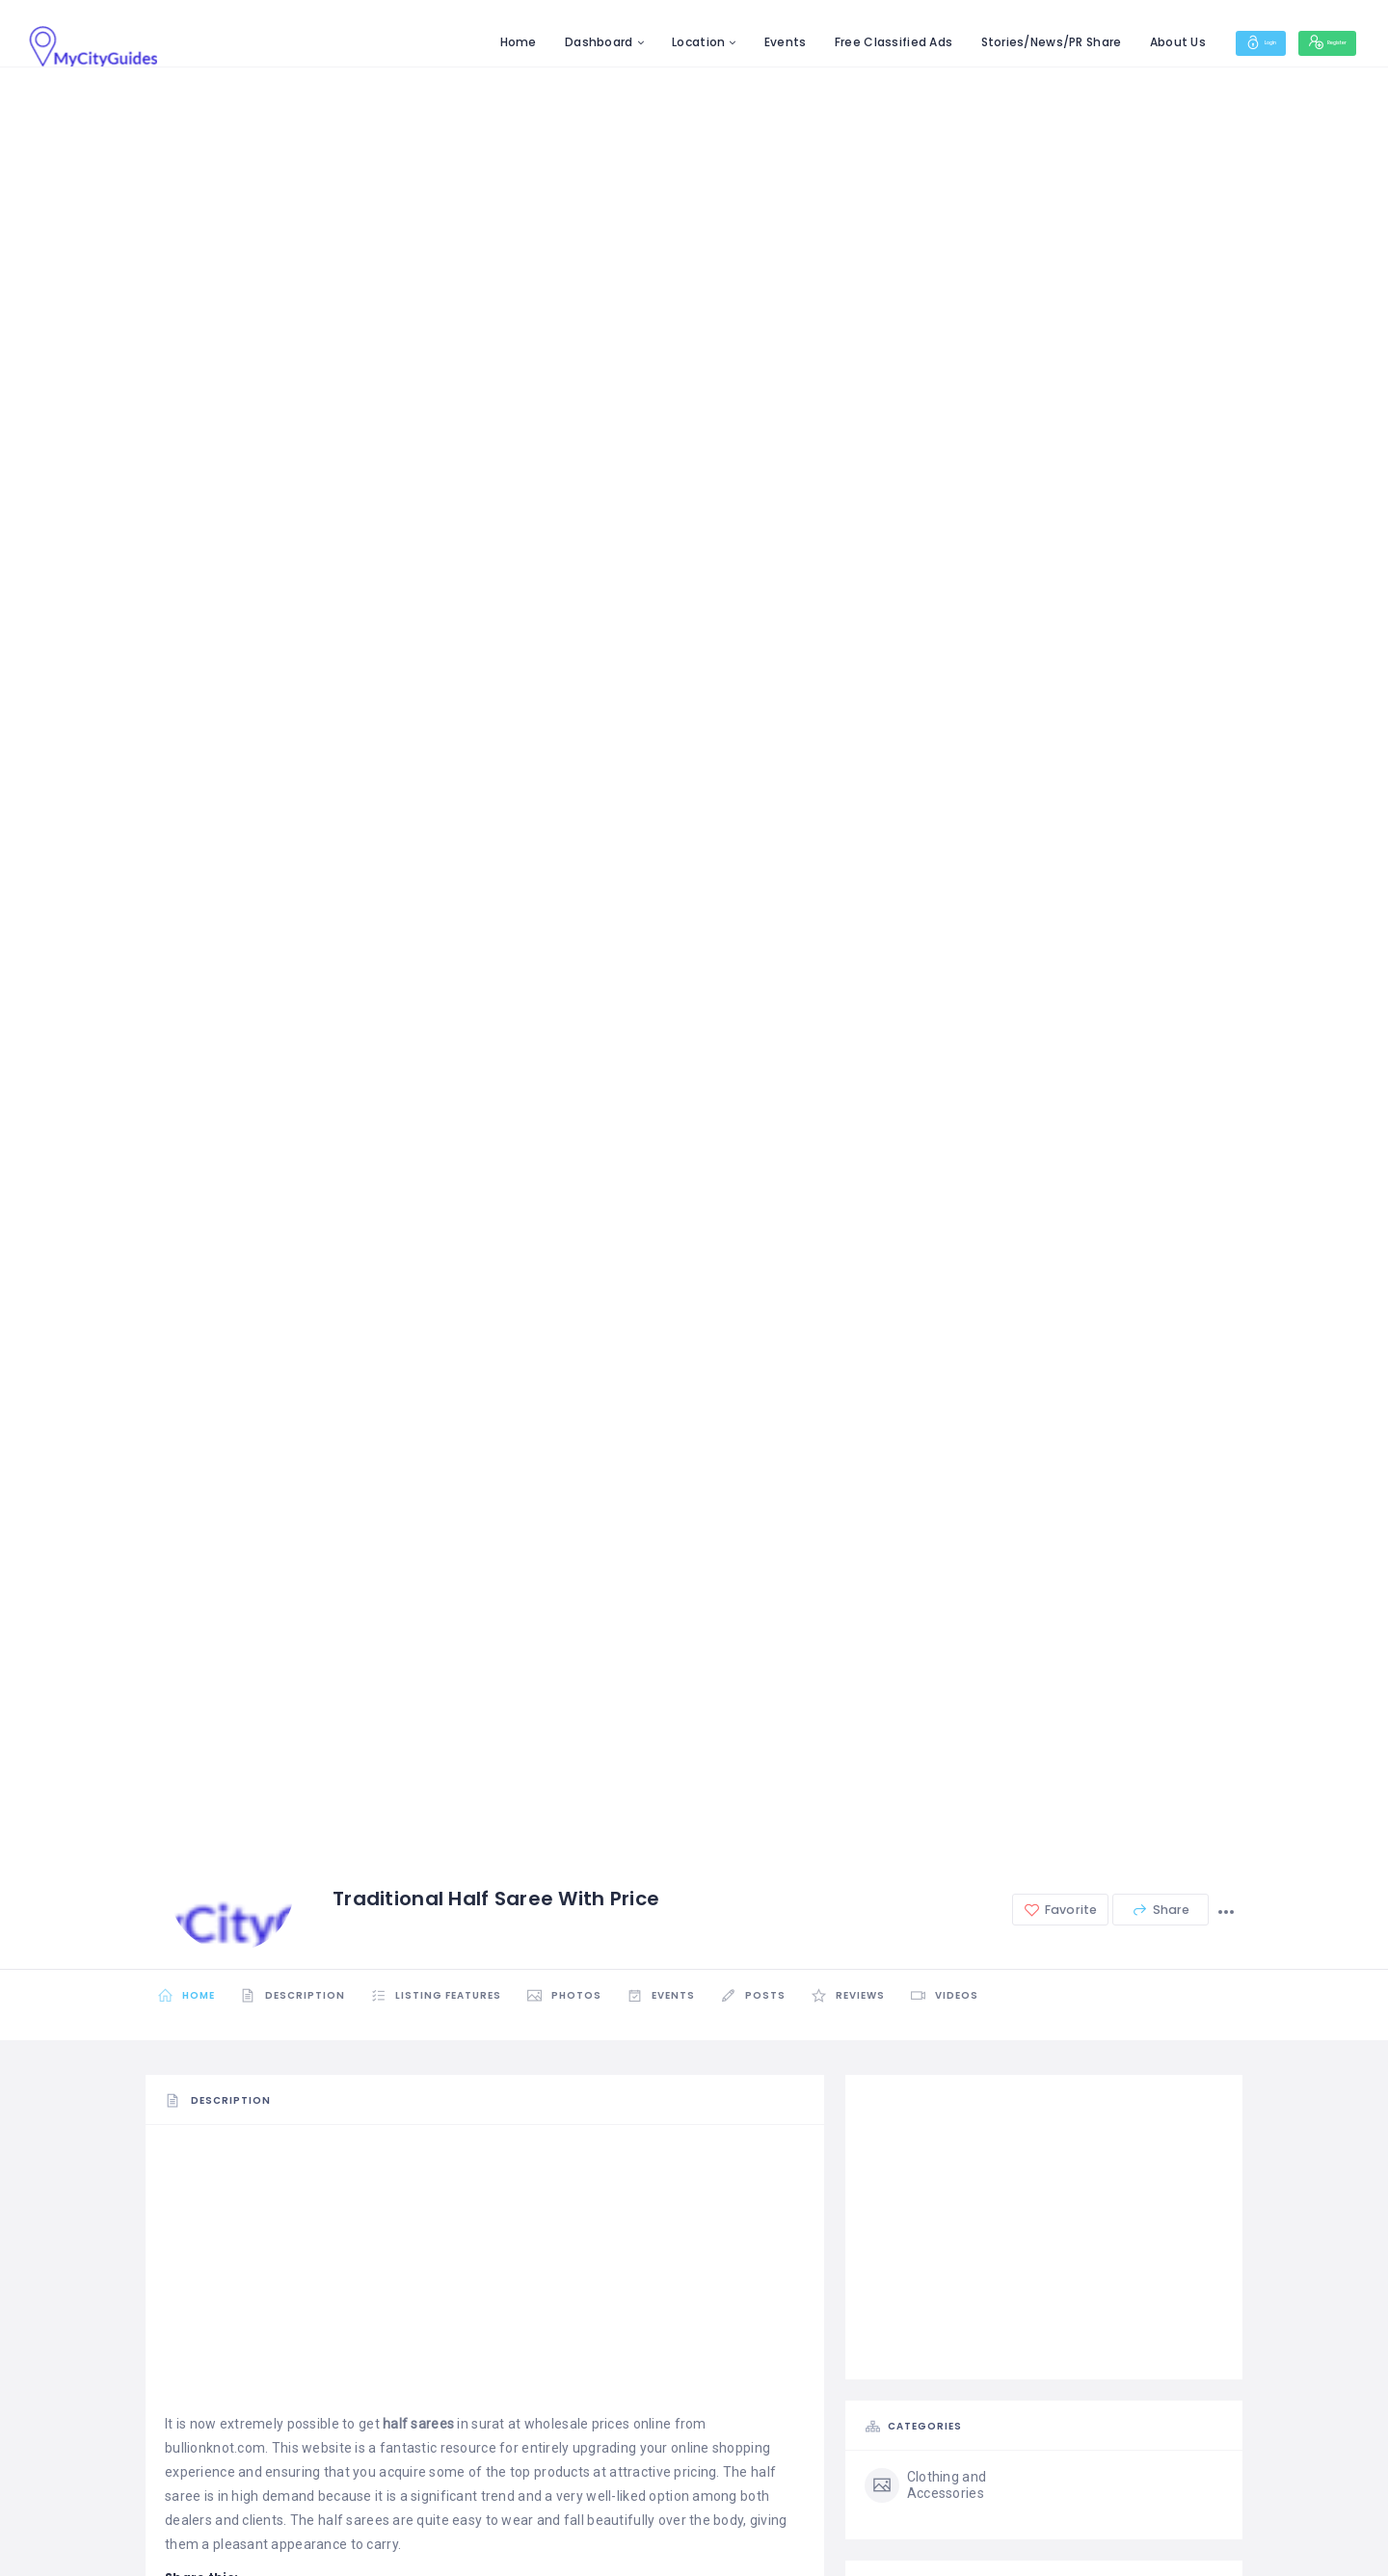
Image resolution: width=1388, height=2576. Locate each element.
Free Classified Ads (831, 42)
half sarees (418, 2423)
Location (635, 42)
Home (455, 42)
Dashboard (536, 42)
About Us (1114, 42)
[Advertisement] (485, 2277)
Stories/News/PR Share (988, 42)
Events (723, 42)
